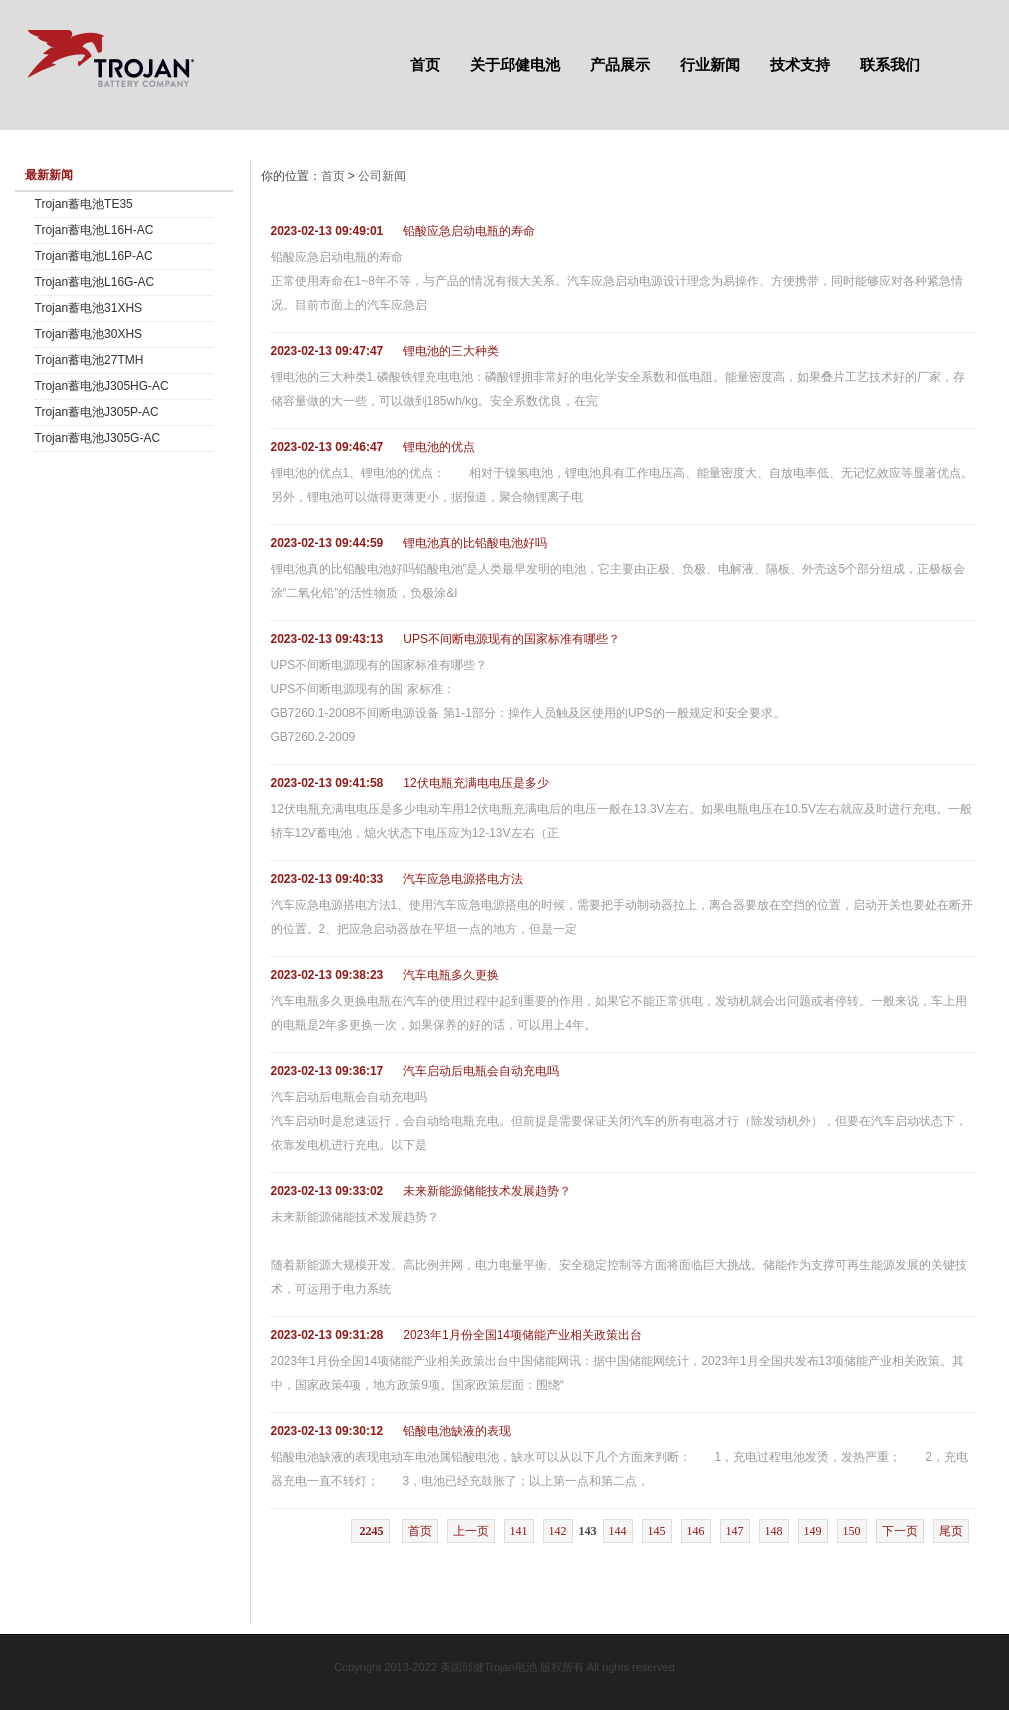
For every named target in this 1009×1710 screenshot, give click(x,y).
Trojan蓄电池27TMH (89, 360)
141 (519, 1531)
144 (618, 1531)
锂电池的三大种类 (451, 351)
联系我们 (890, 64)
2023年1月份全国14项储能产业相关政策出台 (522, 1335)
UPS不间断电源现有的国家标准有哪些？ (511, 639)
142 (558, 1531)
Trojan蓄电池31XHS (89, 308)
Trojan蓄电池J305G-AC (98, 438)
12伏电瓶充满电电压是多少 (475, 783)
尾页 (951, 1531)
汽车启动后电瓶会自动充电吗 (481, 1071)
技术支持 (800, 64)
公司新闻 (382, 176)
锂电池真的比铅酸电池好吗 (475, 543)
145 (657, 1531)
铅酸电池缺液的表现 (457, 1431)
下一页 (900, 1531)
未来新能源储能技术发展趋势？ (487, 1191)
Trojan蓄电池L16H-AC (94, 230)
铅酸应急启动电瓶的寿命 (469, 231)
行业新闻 (710, 64)
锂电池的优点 (439, 447)
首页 (425, 64)
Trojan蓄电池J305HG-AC (102, 386)
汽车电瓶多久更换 (451, 975)
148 (774, 1531)
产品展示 (620, 64)
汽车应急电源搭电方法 (463, 879)
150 (852, 1531)
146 (696, 1531)
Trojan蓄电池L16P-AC (94, 256)
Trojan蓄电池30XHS (89, 334)
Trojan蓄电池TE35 (84, 204)
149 (813, 1531)
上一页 (471, 1531)
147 (735, 1531)
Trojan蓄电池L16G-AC (95, 282)
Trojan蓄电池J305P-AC (97, 412)
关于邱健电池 (515, 64)
